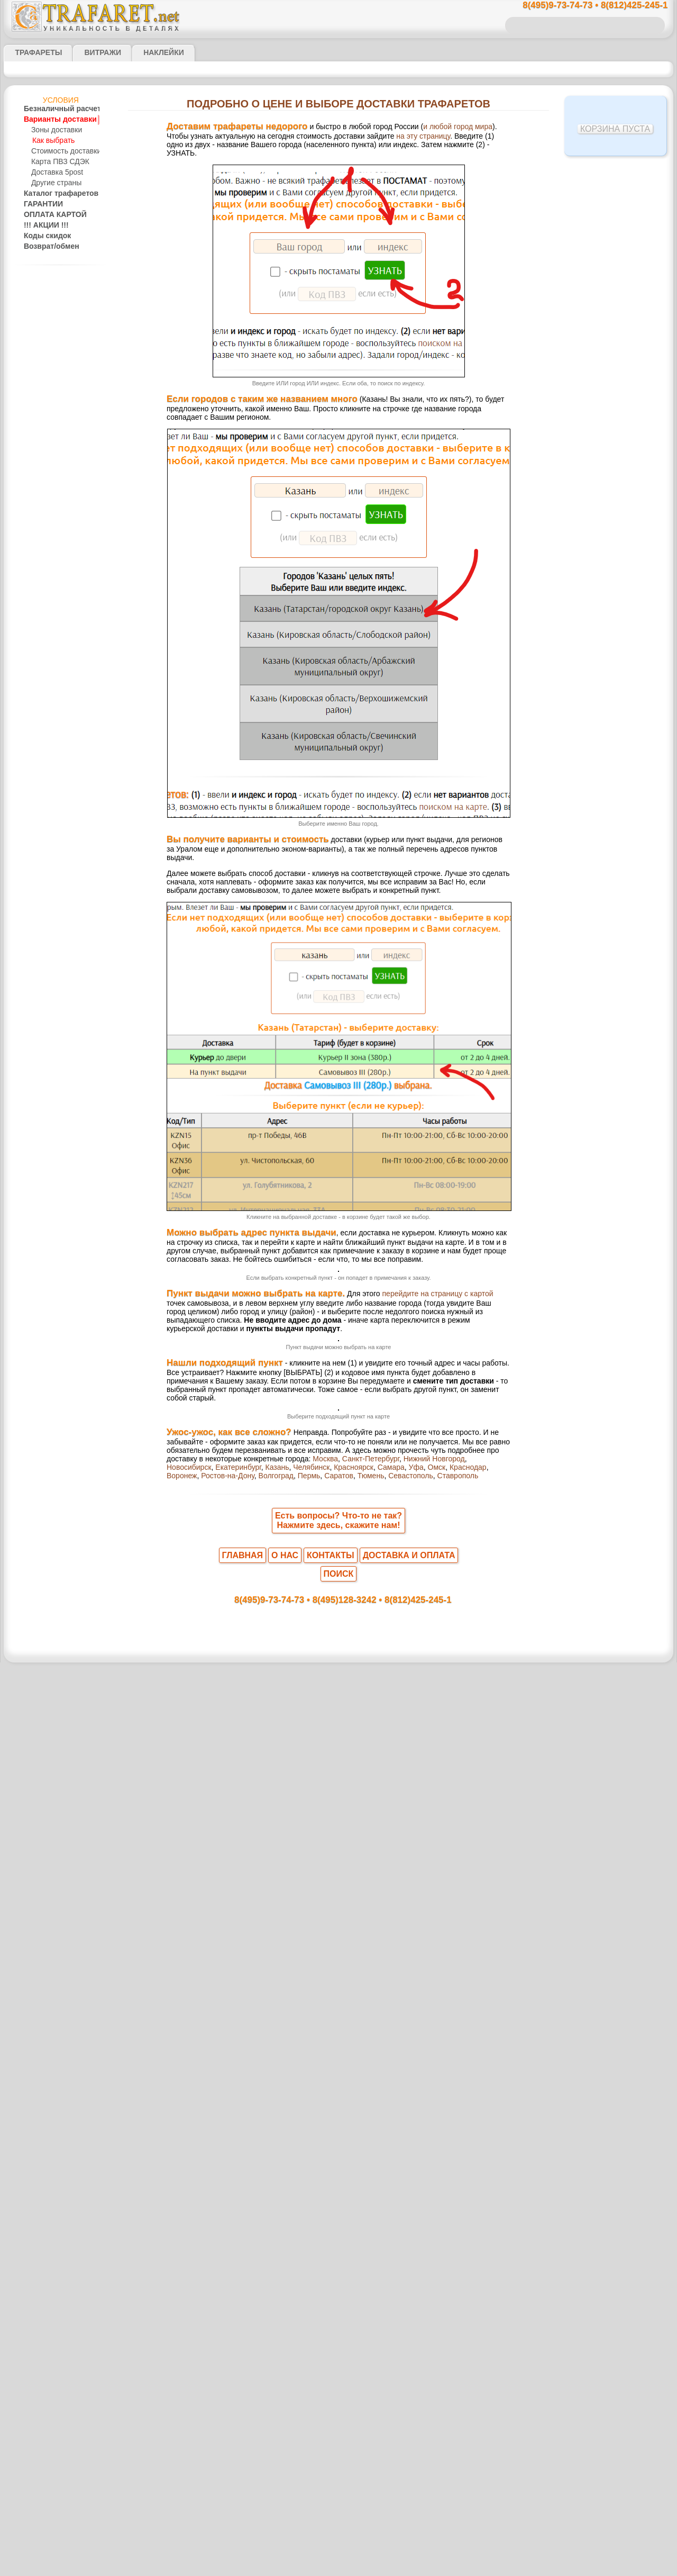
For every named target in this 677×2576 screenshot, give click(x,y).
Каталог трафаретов (55, 193)
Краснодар (283, 2338)
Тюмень (483, 2338)
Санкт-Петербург (243, 2329)
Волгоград (401, 2338)
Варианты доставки (54, 119)
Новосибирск (351, 2329)
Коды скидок (43, 236)
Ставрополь (227, 2348)
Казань (430, 2329)
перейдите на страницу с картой (399, 1551)
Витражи (89, 52)
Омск (256, 2338)
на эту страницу (350, 137)
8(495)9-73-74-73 (284, 2456)
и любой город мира (416, 128)
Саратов (456, 2338)
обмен (388, 2548)
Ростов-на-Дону (358, 2338)
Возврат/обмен (47, 246)
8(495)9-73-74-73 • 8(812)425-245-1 (584, 5)
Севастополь (186, 2348)
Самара (217, 2338)
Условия (60, 100)
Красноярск (184, 2338)
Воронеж (317, 2338)
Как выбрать (51, 141)
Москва (203, 2329)
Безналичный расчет (55, 109)
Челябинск (459, 2329)
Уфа (238, 2338)
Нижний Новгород (300, 2329)
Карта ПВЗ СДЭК (57, 162)
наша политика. (392, 2567)
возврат (361, 2548)
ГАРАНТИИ (40, 204)
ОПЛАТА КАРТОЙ (50, 215)
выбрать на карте (366, 1915)
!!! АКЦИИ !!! (43, 225)
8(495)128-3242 (348, 2456)
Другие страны (53, 183)
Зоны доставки (54, 130)
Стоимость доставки (62, 151)
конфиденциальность (311, 2548)
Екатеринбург (395, 2329)
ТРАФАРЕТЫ (33, 52)
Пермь (430, 2338)
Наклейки (144, 52)
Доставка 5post (55, 172)
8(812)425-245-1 (411, 2456)
